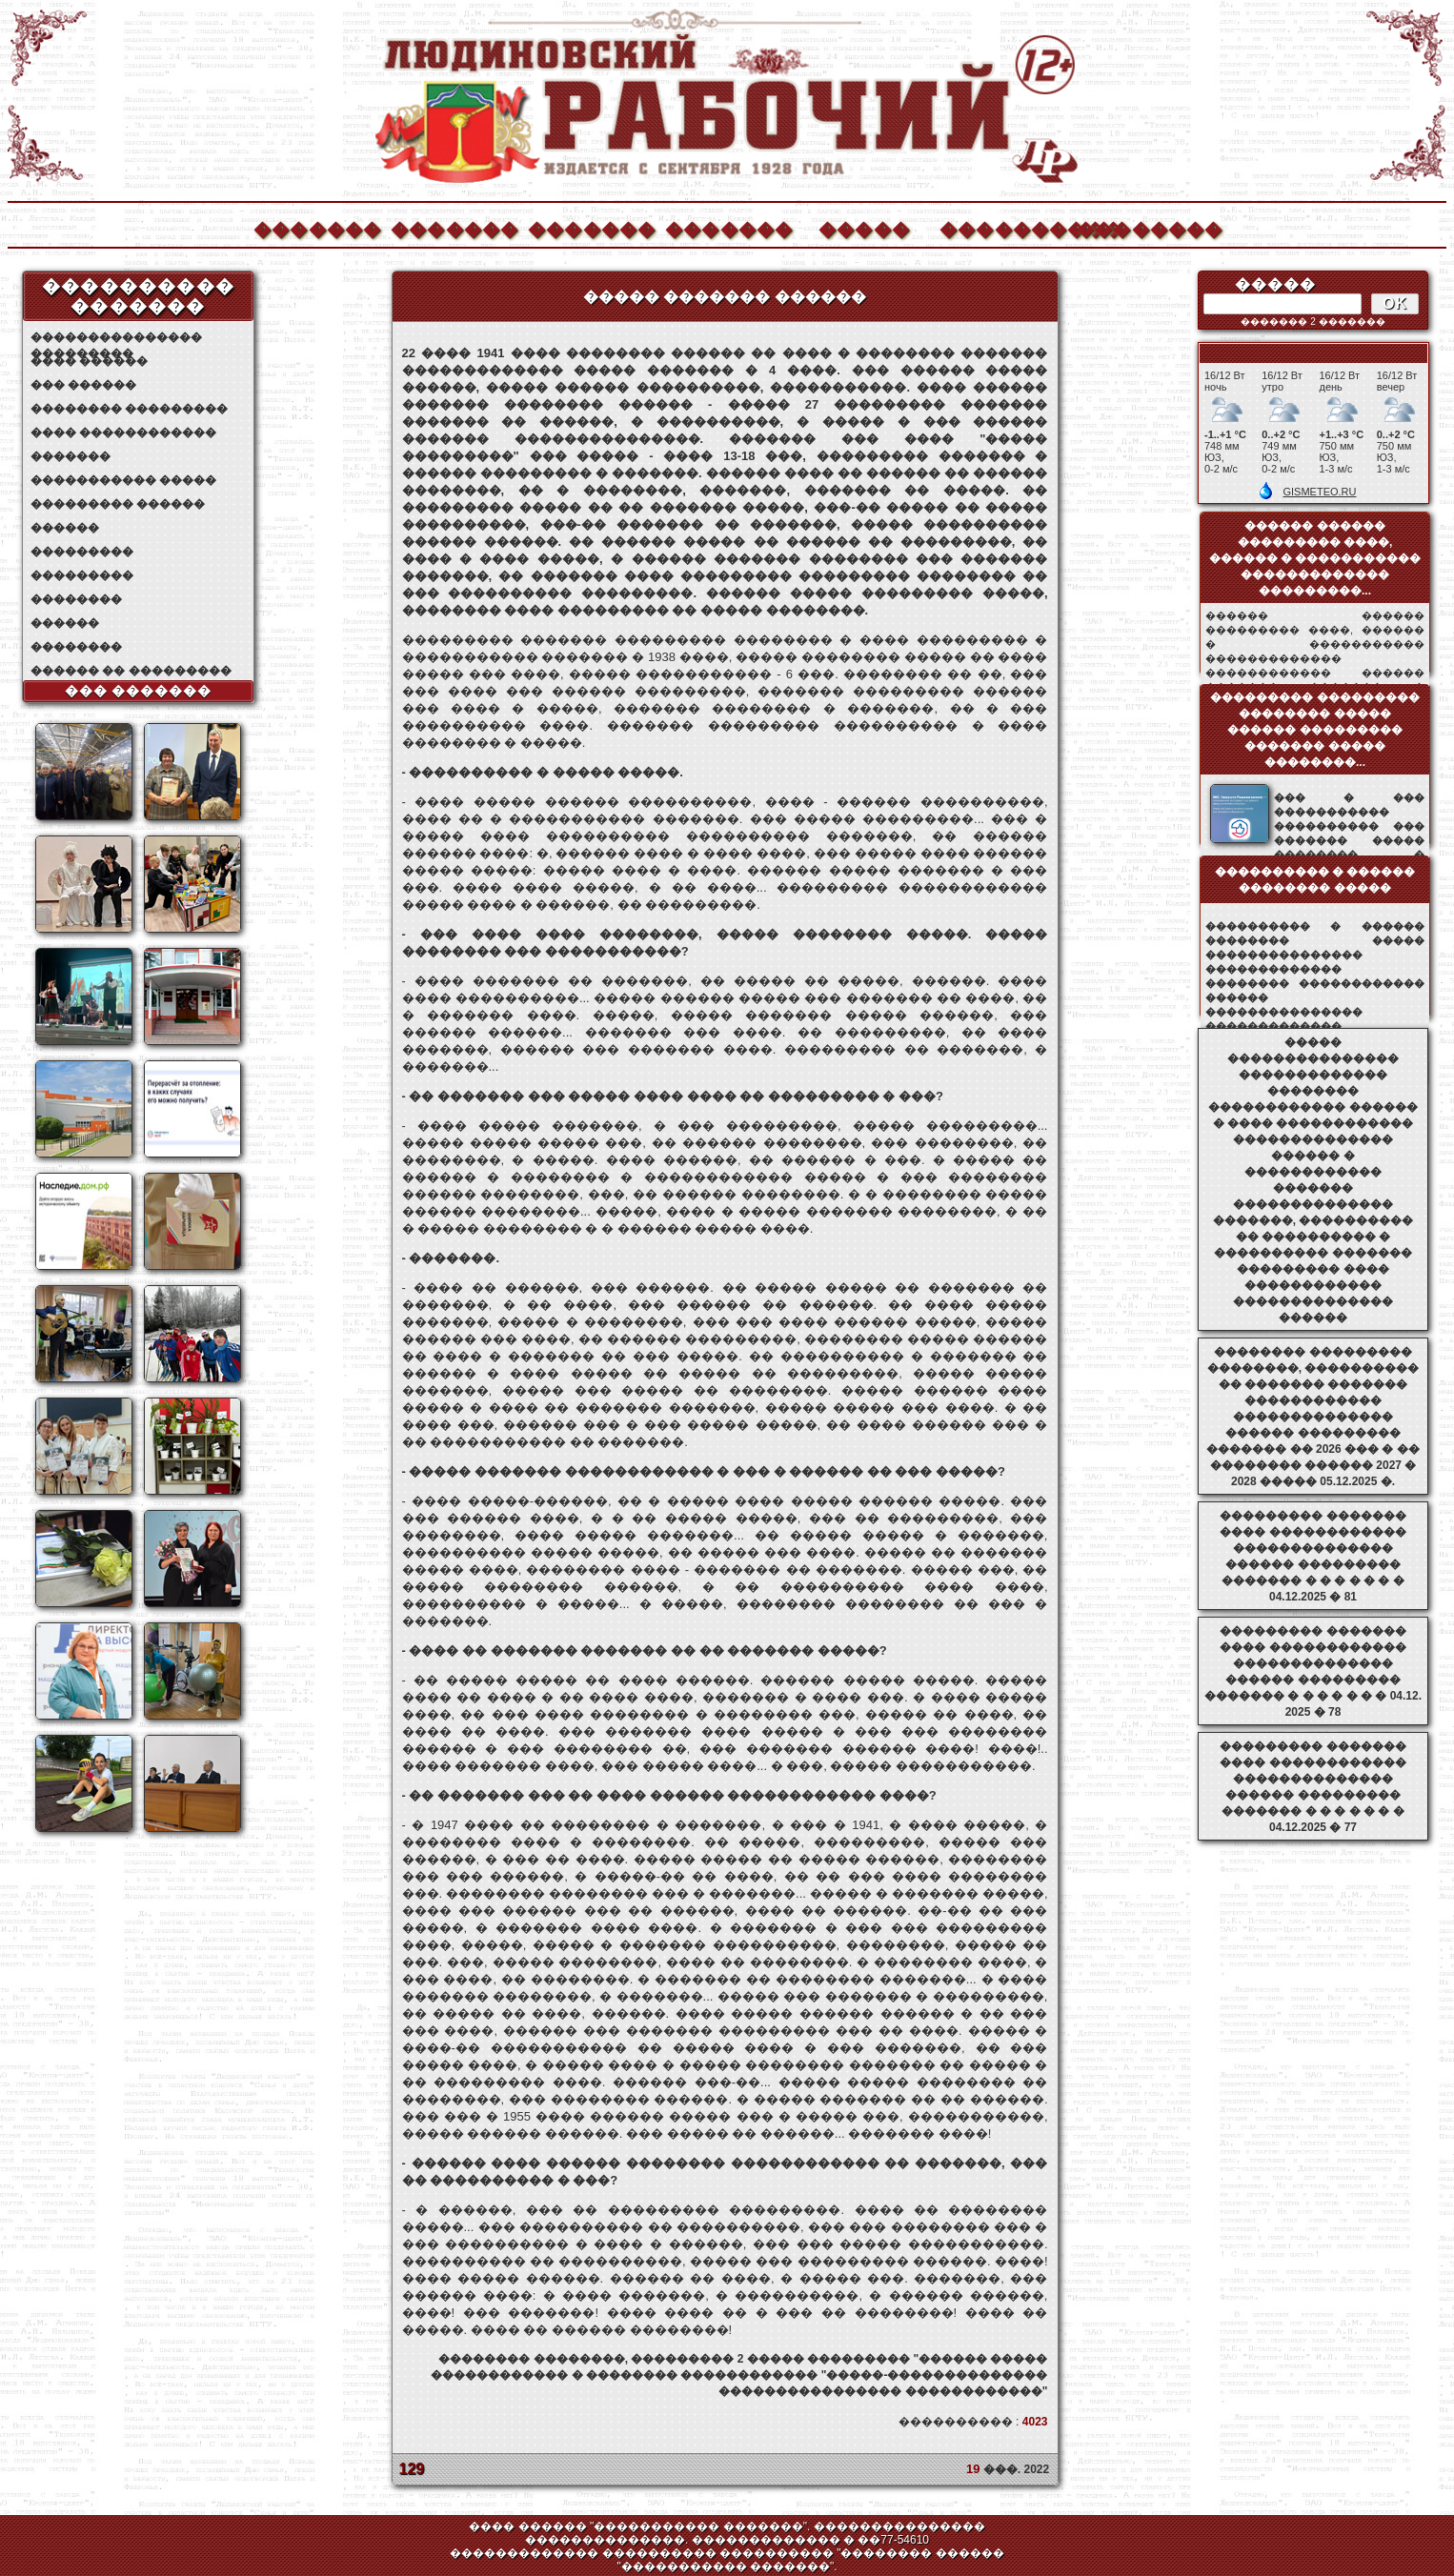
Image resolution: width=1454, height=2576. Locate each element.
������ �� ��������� (131, 670)
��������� (81, 551)
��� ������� (138, 690)
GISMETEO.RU (1319, 491)
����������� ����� (123, 480)
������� (316, 227)
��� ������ (83, 385)
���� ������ (89, 361)
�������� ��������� (129, 408)
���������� (1002, 227)
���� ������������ (123, 432)
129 (412, 2469)
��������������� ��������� (116, 338)
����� (864, 227)
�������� (1139, 227)
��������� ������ (117, 504)
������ (64, 527)
